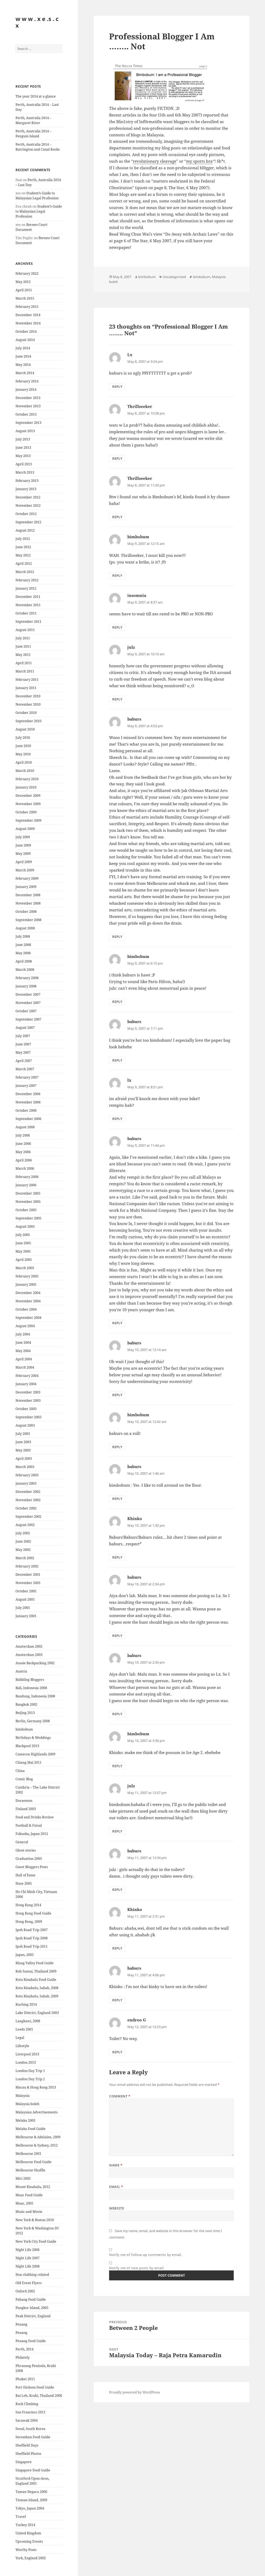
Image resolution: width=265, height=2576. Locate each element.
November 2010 (28, 704)
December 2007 (28, 994)
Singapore (24, 2462)
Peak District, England (33, 2316)
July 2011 (23, 638)
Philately (23, 2357)
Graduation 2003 (29, 1858)
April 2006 (24, 1160)
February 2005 (27, 1276)
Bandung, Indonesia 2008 (35, 1696)
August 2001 (25, 1599)
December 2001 (28, 1574)
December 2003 (28, 1392)
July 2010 (23, 737)
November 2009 (28, 804)
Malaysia (23, 2095)
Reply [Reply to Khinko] (117, 1557)
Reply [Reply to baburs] (117, 936)
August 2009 (25, 828)
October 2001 (26, 1591)
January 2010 (26, 787)
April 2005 (24, 1259)
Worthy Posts (26, 2549)
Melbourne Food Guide (34, 2162)
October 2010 (26, 712)
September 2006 (28, 1118)
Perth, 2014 (25, 2349)
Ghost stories (26, 1850)
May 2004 (23, 1350)
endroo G (136, 2020)
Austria (21, 1671)
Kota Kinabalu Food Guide (36, 1979)
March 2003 (25, 1467)
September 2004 (28, 1317)
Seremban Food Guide (33, 2437)
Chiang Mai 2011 (29, 1762)
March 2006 (25, 1168)
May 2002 (23, 1549)
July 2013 (23, 439)
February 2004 (27, 1375)
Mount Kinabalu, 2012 (33, 2186)
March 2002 (25, 1558)
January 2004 (26, 1384)
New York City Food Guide (36, 2241)
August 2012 (25, 530)
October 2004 (26, 1309)
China (20, 1770)
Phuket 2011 (25, 2379)
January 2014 (26, 389)
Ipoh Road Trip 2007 (32, 1930)
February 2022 (27, 273)
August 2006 (25, 1127)
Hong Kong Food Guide (33, 1913)
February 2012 (27, 580)
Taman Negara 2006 (31, 2491)
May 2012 (23, 555)
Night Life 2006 (28, 2249)
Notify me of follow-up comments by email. (145, 2254)
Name (116, 2165)
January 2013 (26, 489)
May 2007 (23, 1052)
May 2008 (23, 953)
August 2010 (25, 729)
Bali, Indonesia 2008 (31, 1688)
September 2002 (28, 1516)
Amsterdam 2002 (29, 1646)
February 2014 (27, 381)
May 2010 (23, 754)
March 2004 (25, 1367)
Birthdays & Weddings (33, 1737)
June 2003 (23, 1442)
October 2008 (26, 911)
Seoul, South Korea (30, 2428)
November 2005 (28, 1201)
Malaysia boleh (27, 2104)
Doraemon (24, 1800)
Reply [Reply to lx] (117, 1118)
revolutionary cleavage (154, 161)
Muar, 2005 (24, 2203)
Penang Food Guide (31, 2341)
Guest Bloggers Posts (32, 1867)
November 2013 (28, 406)
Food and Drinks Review (35, 1817)
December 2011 (28, 596)
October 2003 (26, 1409)
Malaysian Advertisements (37, 2112)
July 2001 (23, 1607)
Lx (129, 354)
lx (129, 1080)
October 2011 (26, 613)
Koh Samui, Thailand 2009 (36, 1971)
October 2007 (26, 1011)
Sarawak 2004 (27, 2420)
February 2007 (27, 1077)
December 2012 (28, 497)
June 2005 (23, 1243)
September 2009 (28, 820)
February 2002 (27, 1566)
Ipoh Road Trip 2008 (32, 1938)
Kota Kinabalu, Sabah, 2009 (37, 1996)
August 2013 (25, 431)
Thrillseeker (139, 406)
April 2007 (24, 1060)
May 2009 (23, 853)
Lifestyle (22, 2046)
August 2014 (25, 339)
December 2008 (28, 895)
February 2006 (27, 1176)
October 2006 (26, 1110)
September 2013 (28, 422)
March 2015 (25, 298)
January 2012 (26, 588)
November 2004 (28, 1301)
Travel (21, 2516)
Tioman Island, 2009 (31, 2500)
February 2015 (27, 306)
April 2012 (24, 563)
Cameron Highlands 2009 (35, 1754)
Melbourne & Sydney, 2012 (37, 2145)
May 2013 (23, 456)
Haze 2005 (24, 1883)
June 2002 (23, 1541)
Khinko (134, 1518)
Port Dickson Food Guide (35, 2387)
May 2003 (23, 1450)
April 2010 (24, 762)
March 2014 (25, 373)
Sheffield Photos (28, 2453)
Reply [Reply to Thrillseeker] (117, 458)
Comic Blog (24, 1779)
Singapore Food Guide (33, 2470)
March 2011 (25, 671)
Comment (119, 2096)
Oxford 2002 (25, 2291)
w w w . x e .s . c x (37, 22)
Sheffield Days (27, 2445)
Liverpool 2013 (27, 2054)
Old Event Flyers (29, 2283)
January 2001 (26, 1616)
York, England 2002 (31, 2558)
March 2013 (25, 472)
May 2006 (23, 1152)
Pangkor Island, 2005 (32, 2307)
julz (131, 647)
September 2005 (28, 1218)
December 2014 (28, 315)
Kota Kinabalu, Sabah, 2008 (37, 1988)
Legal (20, 2037)
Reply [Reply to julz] (117, 699)
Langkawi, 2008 (28, 2021)
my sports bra (199, 161)
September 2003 (28, 1417)
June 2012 (23, 547)
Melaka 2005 (25, 2120)
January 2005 (26, 1284)
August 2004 (25, 1326)
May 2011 (23, 654)
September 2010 (28, 721)
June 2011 (23, 646)
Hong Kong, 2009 (29, 1921)
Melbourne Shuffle (30, 2170)
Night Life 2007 (28, 2258)
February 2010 (27, 779)
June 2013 (23, 447)
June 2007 (23, 1044)
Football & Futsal (29, 1825)
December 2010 (28, 696)
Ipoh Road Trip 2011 (32, 1946)
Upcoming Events (29, 2541)
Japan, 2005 (25, 1954)
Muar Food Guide (29, 2195)
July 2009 (23, 837)
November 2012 (28, 505)
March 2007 (25, 1069)
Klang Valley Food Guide (35, 1963)
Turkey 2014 (25, 2525)
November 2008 (28, 903)
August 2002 (25, 1525)
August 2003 (25, 1425)
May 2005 (23, 1251)
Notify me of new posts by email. (136, 2268)
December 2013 (28, 397)
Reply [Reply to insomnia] (117, 627)
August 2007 (25, 1027)
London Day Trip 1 (30, 2070)
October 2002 (26, 1508)
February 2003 (27, 1475)
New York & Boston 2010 (35, 2220)
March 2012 (25, 572)
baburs (134, 719)
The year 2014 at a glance (36, 96)
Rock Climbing (27, 2404)
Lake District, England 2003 (37, 2012)
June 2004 (23, 1342)
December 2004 (28, 1292)
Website (116, 2208)
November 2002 (28, 1500)
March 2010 (25, 770)
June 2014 (23, 356)
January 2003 (26, 1483)
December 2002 (28, 1491)
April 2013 (24, 464)
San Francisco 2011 (31, 2412)
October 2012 (26, 514)
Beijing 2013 (25, 1712)
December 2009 (28, 795)
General (22, 1842)
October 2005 (26, 1210)
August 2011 (25, 630)
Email (116, 2186)
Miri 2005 (23, 2178)
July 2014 (23, 348)
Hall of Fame (25, 1875)
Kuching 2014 (26, 2004)
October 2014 (26, 331)
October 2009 (26, 812)
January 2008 (26, 986)
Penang (21, 2324)
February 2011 (27, 679)
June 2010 (23, 746)
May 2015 (23, 281)
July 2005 (23, 1234)
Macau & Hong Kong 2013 (36, 2087)
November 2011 (28, 605)
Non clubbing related (32, 2274)
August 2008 (25, 928)
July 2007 (23, 1036)
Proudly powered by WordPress (134, 2392)
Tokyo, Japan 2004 (30, 2508)
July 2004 (23, 1334)
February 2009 (27, 878)
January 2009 (26, 886)
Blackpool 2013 (27, 1746)
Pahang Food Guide (31, 2299)
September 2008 (28, 920)
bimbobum (24, 1729)
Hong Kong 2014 (28, 1905)
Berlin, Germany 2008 (33, 1721)
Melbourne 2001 (28, 2153)
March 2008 (25, 969)
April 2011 (24, 663)
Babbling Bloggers (30, 1679)
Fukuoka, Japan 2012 (32, 1833)
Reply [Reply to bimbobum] (117, 575)
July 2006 (23, 1135)
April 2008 (24, 961)
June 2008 (23, 944)
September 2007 (28, 1019)
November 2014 (28, 323)
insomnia (136, 595)
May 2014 (23, 364)
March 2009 (25, 870)
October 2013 (26, 414)
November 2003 (28, 1400)
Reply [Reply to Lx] (117, 386)
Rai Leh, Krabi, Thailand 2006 (39, 2395)
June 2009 (23, 845)
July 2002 (23, 1533)
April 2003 (24, 1458)
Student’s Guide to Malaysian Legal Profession (39, 211)
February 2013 (27, 480)
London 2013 (26, 2062)
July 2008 (23, 936)
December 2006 (28, 1094)
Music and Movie (29, 2211)
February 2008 (27, 978)
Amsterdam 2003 (29, 1654)
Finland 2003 (26, 1809)
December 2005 (28, 1193)
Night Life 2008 (28, 2266)
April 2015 (24, 290)
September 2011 (28, 621)
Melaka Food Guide (31, 2128)
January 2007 (26, 1085)
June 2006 (23, 1143)
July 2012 (23, 538)
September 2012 (28, 522)
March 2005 (25, 1268)
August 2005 (25, 1226)
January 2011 (26, 688)
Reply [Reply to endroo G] (117, 2052)
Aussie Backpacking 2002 (35, 1663)
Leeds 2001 (24, 2029)
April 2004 (24, 1359)
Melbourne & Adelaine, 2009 (38, 2137)
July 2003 (23, 1433)
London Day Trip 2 (30, 2079)
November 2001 (28, 1583)
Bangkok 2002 (26, 1704)
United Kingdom (28, 2533)
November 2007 (28, 1002)
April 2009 (24, 862)
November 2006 (28, 1102)
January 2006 (26, 1185)
